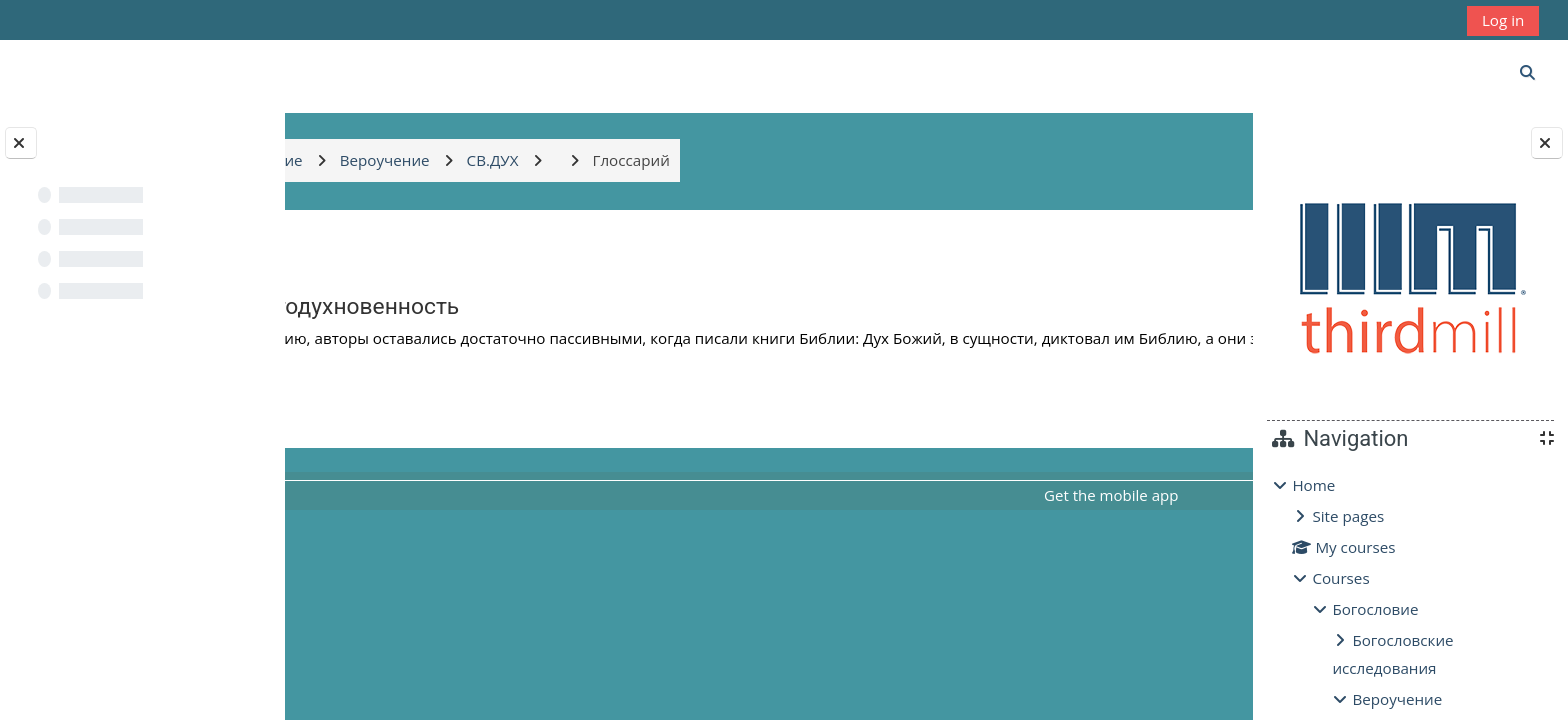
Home (1313, 485)
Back (345, 247)
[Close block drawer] (1547, 143)
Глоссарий (1115, 430)
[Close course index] (21, 143)
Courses (1340, 578)
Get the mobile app (1006, 515)
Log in (1503, 20)
